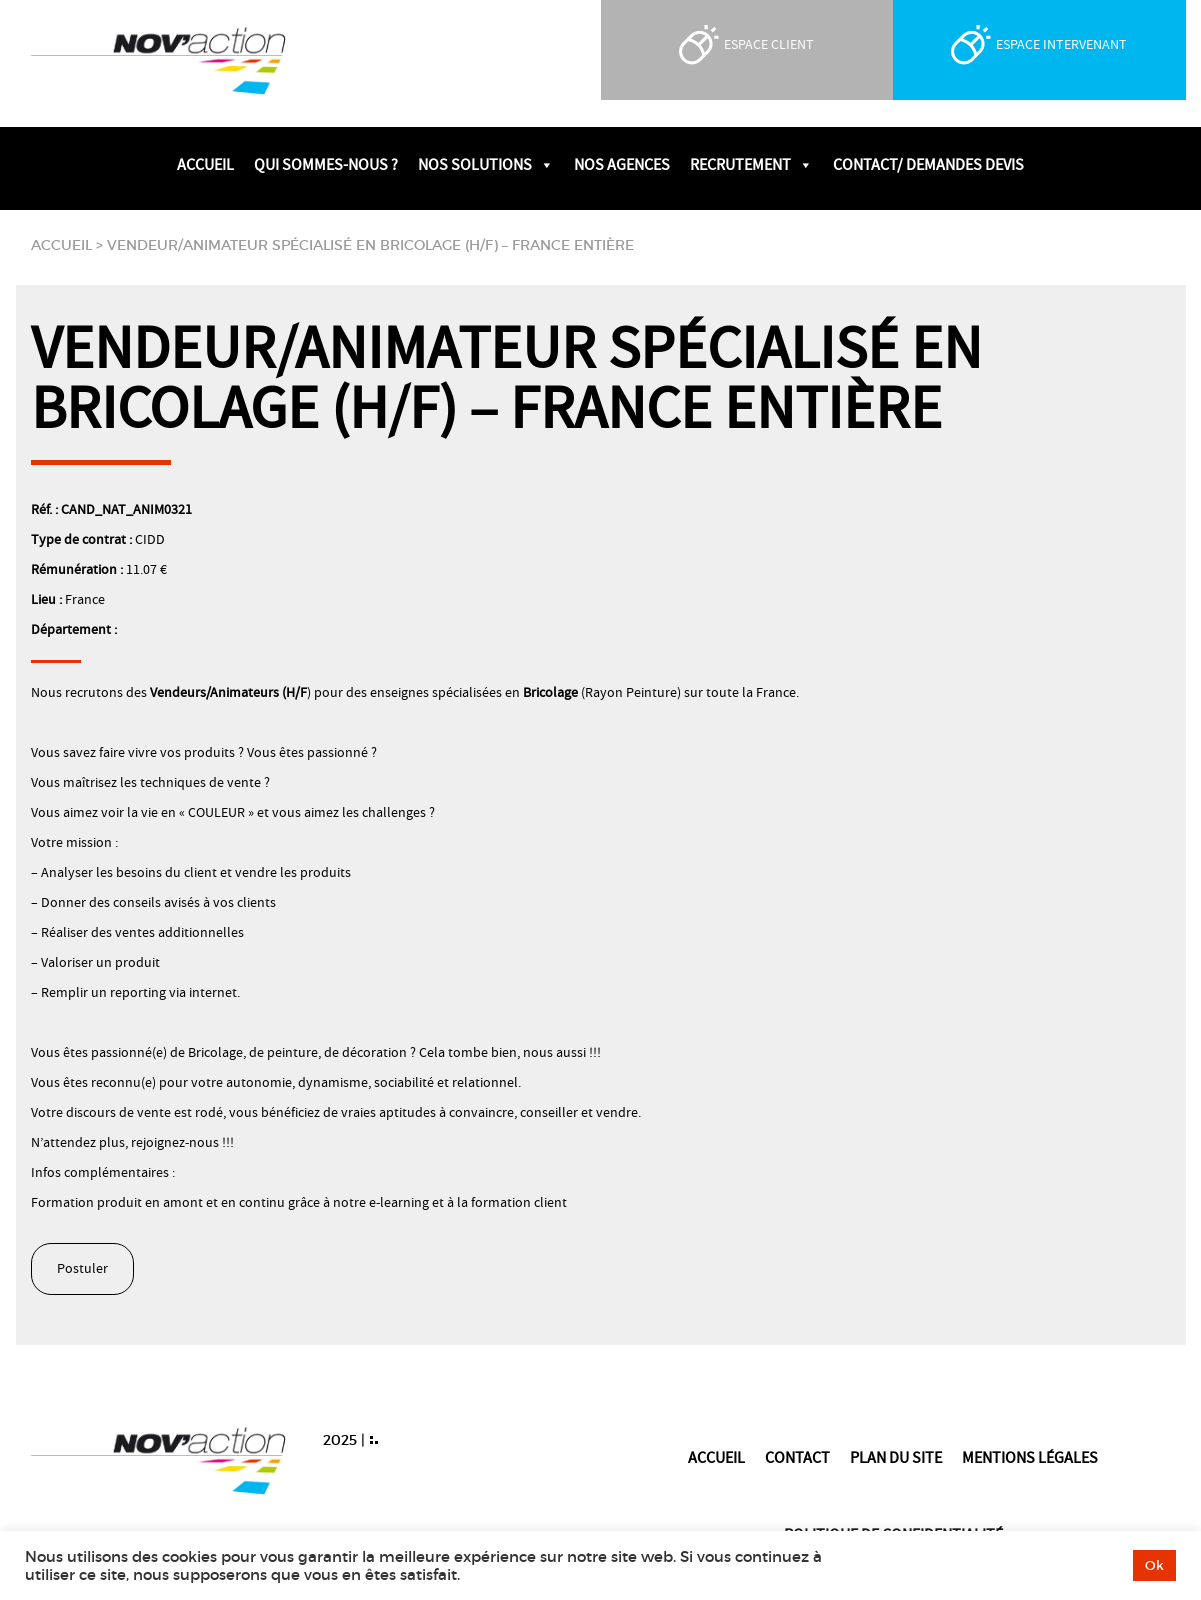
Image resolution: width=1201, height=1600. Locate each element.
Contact (797, 1458)
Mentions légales (1030, 1458)
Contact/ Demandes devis (928, 165)
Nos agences (622, 165)
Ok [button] (1154, 1565)
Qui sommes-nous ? (326, 165)
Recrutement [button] (751, 165)
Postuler (82, 1269)
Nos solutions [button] (486, 165)
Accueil (205, 165)
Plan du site (896, 1458)
